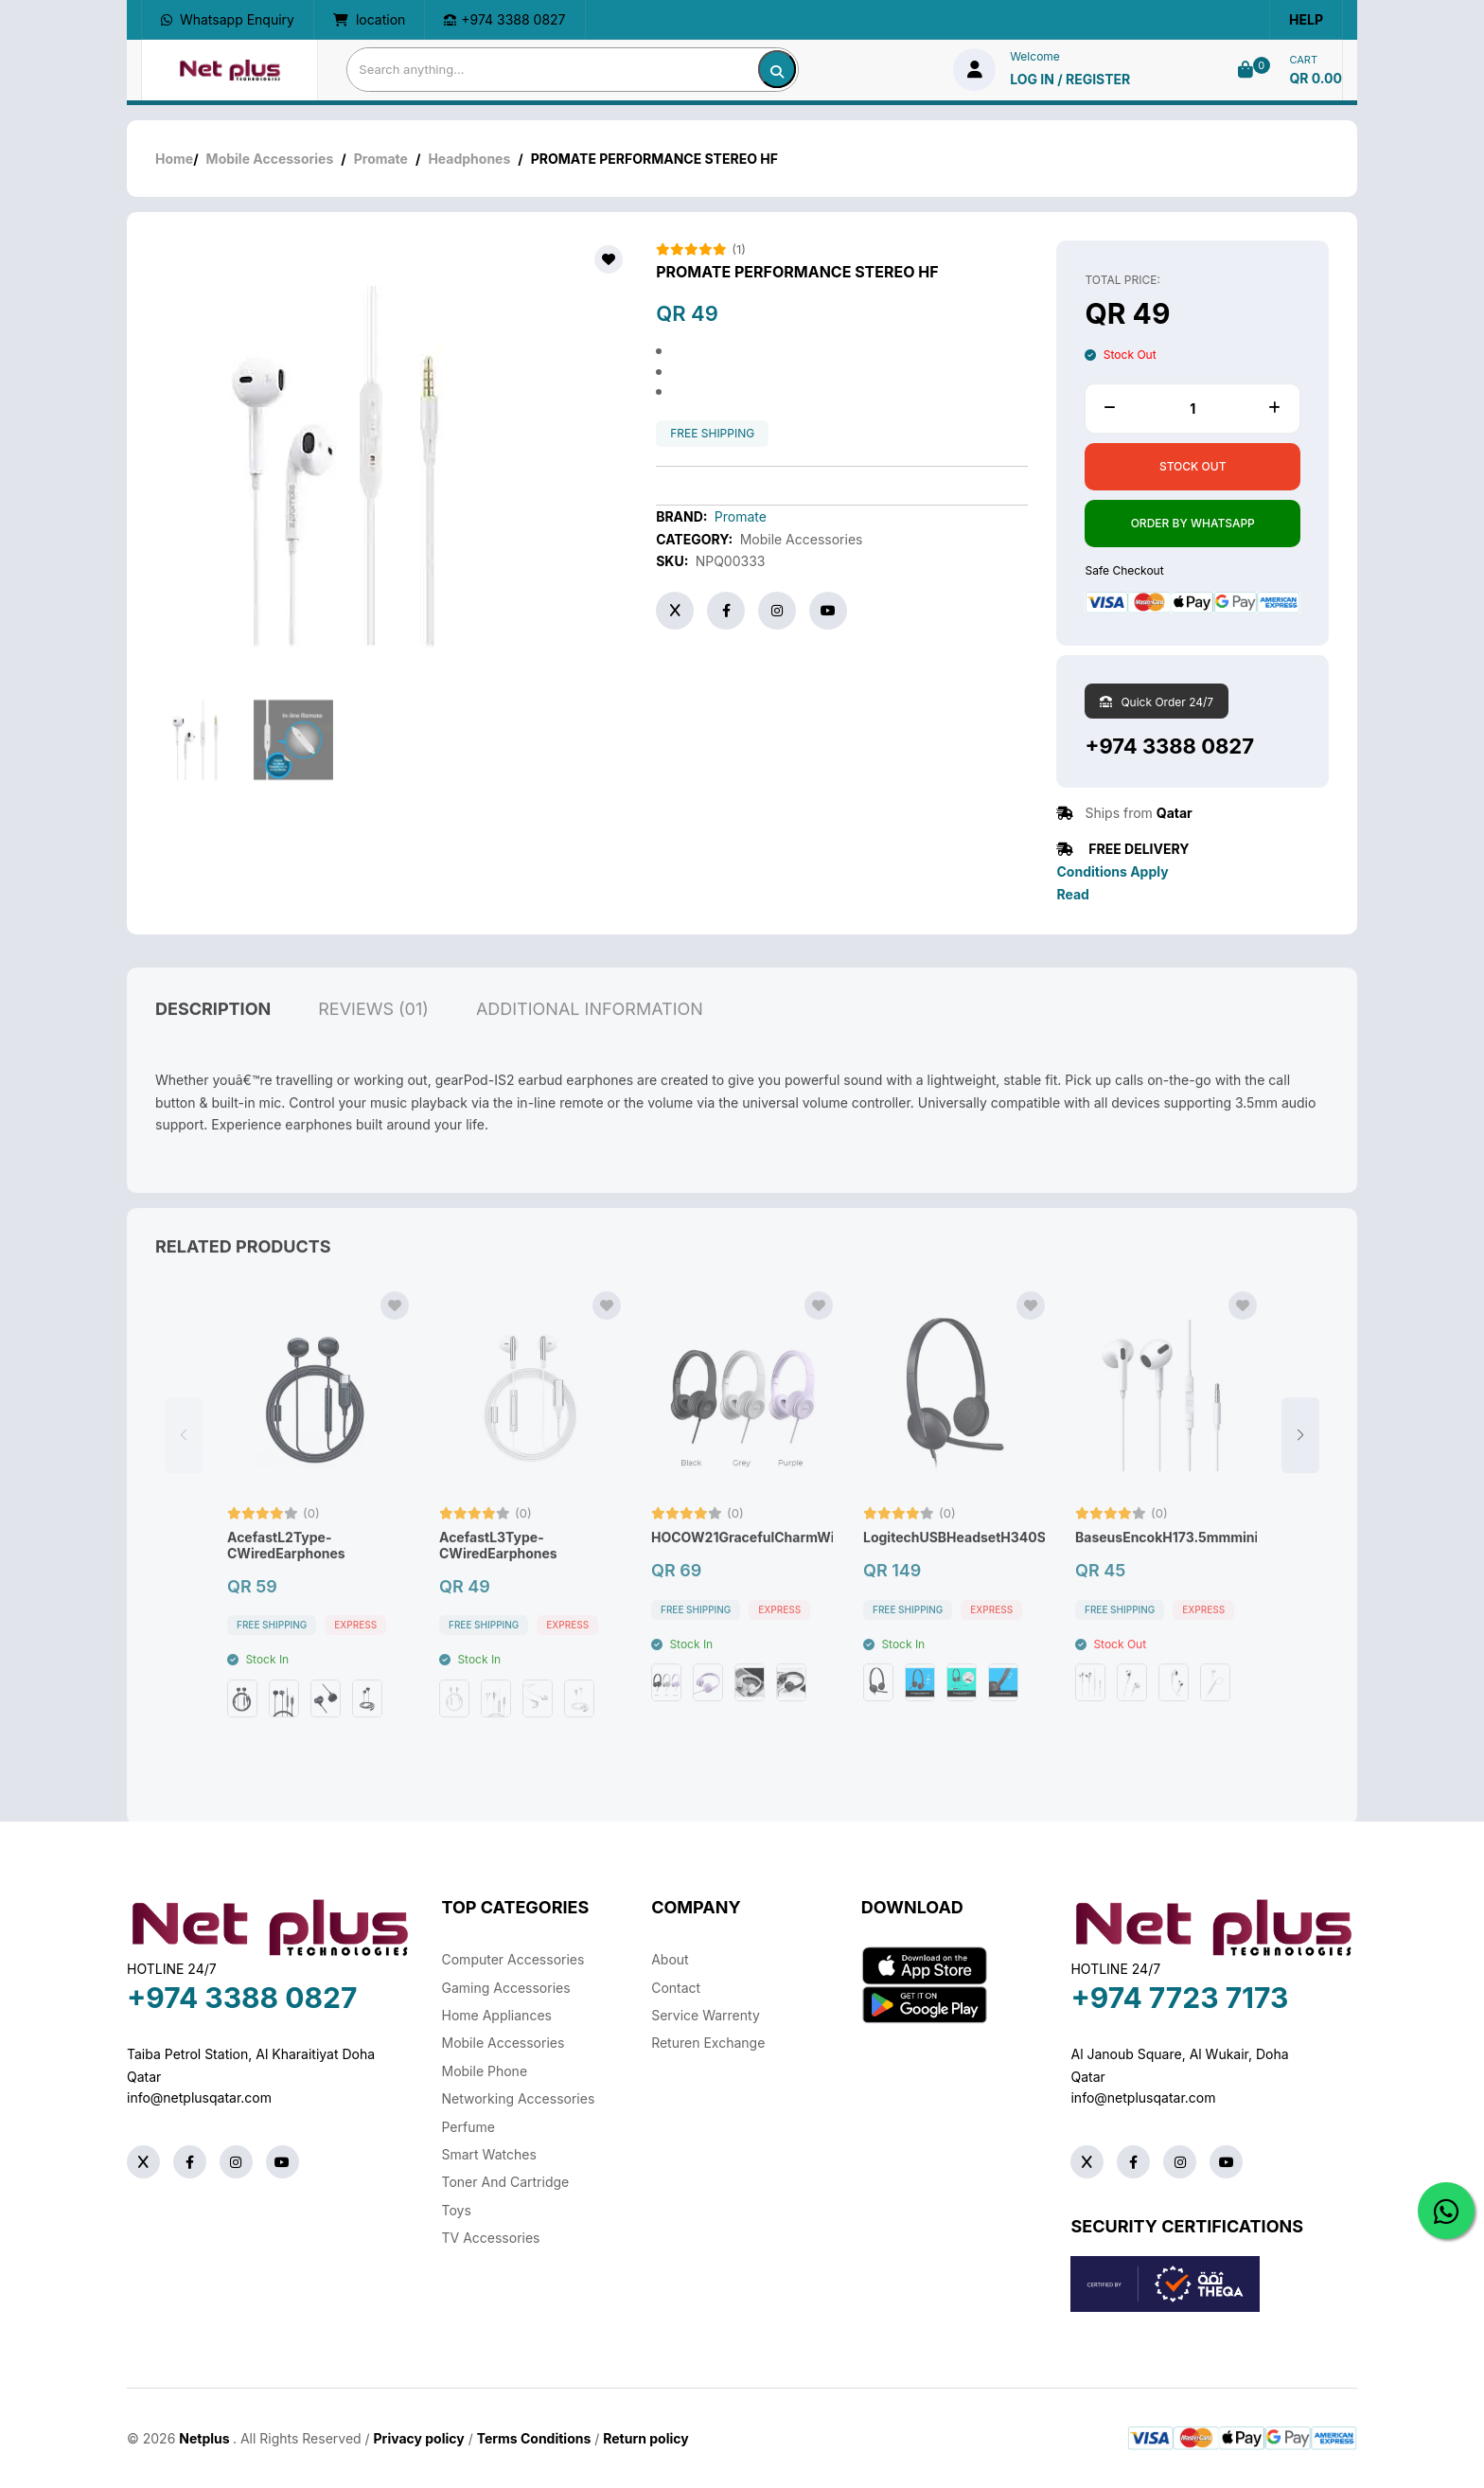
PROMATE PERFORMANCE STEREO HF (797, 272)
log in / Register (1070, 79)
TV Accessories (491, 2238)
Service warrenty (705, 2015)
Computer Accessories (513, 1959)
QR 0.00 (1315, 78)
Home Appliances (497, 2015)
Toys (456, 2210)
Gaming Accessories (506, 1988)
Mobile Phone (485, 2071)
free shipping (712, 433)
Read (1072, 894)
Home (174, 159)
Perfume (468, 2127)
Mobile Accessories (270, 159)
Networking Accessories (518, 2098)
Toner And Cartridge (506, 2182)
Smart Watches (489, 2154)
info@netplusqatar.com (199, 2097)
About (669, 1959)
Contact (675, 1988)
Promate (381, 159)
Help (1306, 19)
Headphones (469, 159)
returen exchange (708, 2043)
